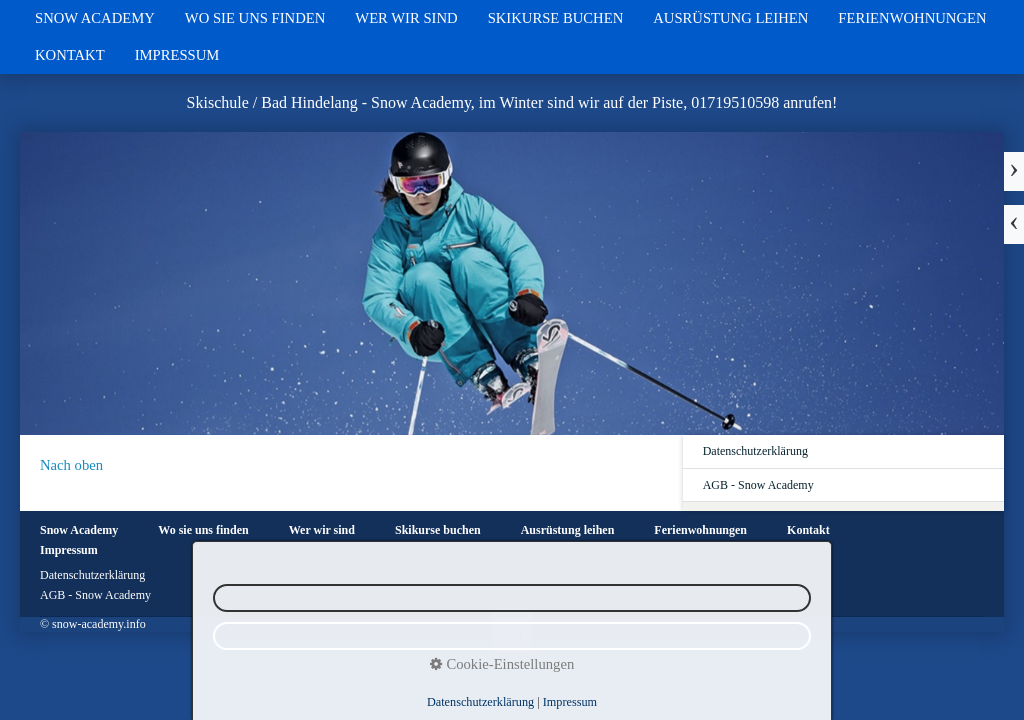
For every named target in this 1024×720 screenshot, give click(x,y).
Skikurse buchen (556, 18)
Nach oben (71, 465)
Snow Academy (95, 18)
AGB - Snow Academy (758, 485)
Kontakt (70, 55)
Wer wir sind (406, 18)
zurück (1014, 224)
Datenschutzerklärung (755, 451)
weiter (1014, 171)
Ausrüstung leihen (730, 18)
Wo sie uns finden (255, 18)
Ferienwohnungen (912, 18)
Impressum (177, 55)
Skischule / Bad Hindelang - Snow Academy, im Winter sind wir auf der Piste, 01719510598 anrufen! (512, 102)
